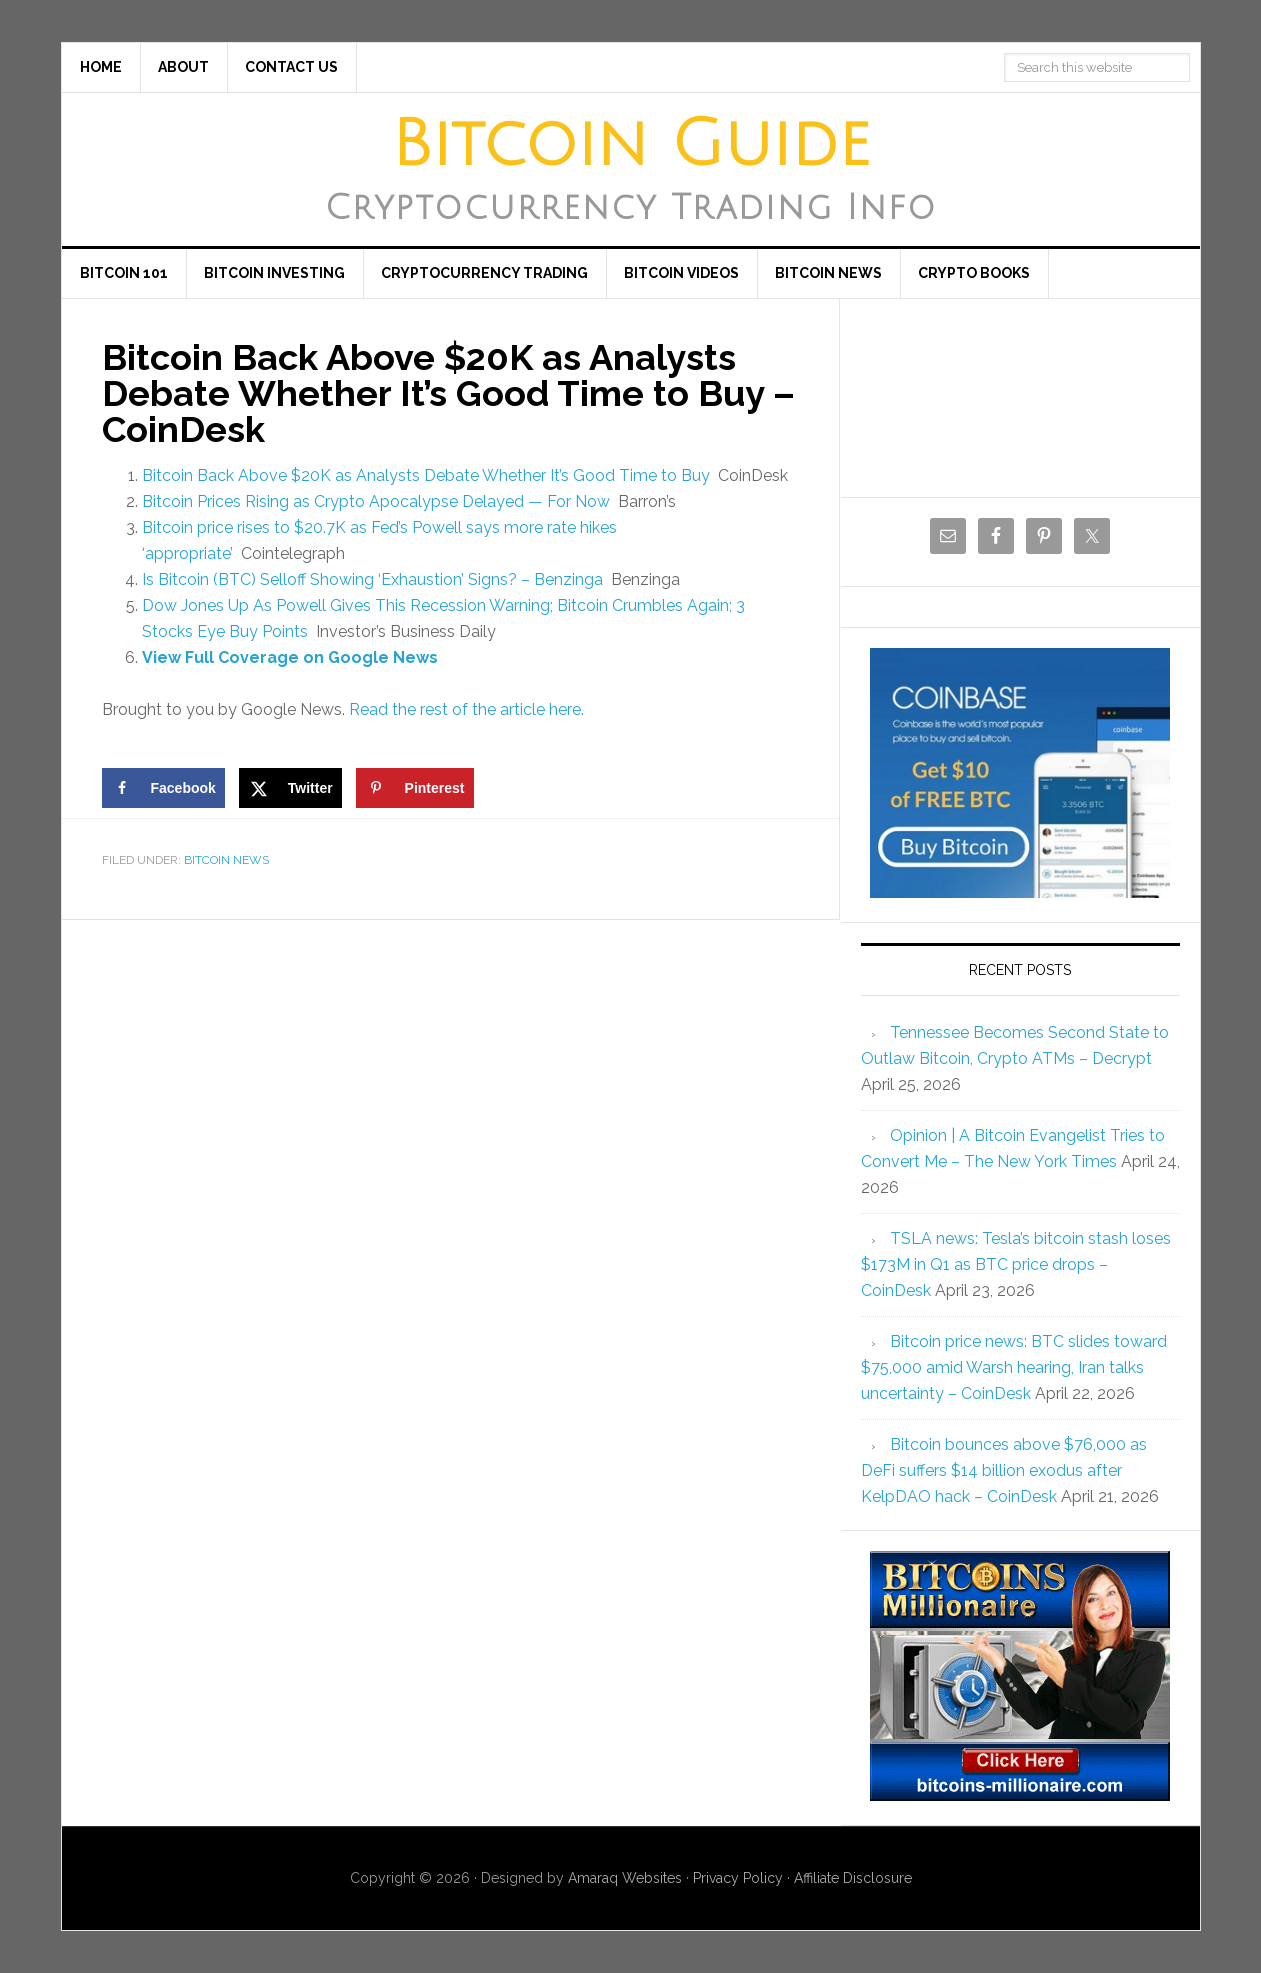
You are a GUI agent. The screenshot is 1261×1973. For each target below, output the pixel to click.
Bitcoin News (226, 860)
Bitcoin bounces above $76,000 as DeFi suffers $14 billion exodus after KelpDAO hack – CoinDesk (1004, 1470)
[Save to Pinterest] (415, 788)
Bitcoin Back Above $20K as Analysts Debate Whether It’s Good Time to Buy (426, 475)
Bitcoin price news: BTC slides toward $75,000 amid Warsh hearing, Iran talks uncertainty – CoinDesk (1014, 1367)
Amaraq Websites (625, 1878)
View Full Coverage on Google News (290, 657)
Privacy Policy (738, 1878)
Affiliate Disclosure (853, 1878)
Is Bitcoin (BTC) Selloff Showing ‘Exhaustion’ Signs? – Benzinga (372, 579)
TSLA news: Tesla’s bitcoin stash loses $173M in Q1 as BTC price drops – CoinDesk (1016, 1264)
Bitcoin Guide (631, 145)
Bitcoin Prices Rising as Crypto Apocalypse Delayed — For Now (376, 501)
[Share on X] (290, 788)
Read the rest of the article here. (466, 709)
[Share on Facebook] (163, 788)
